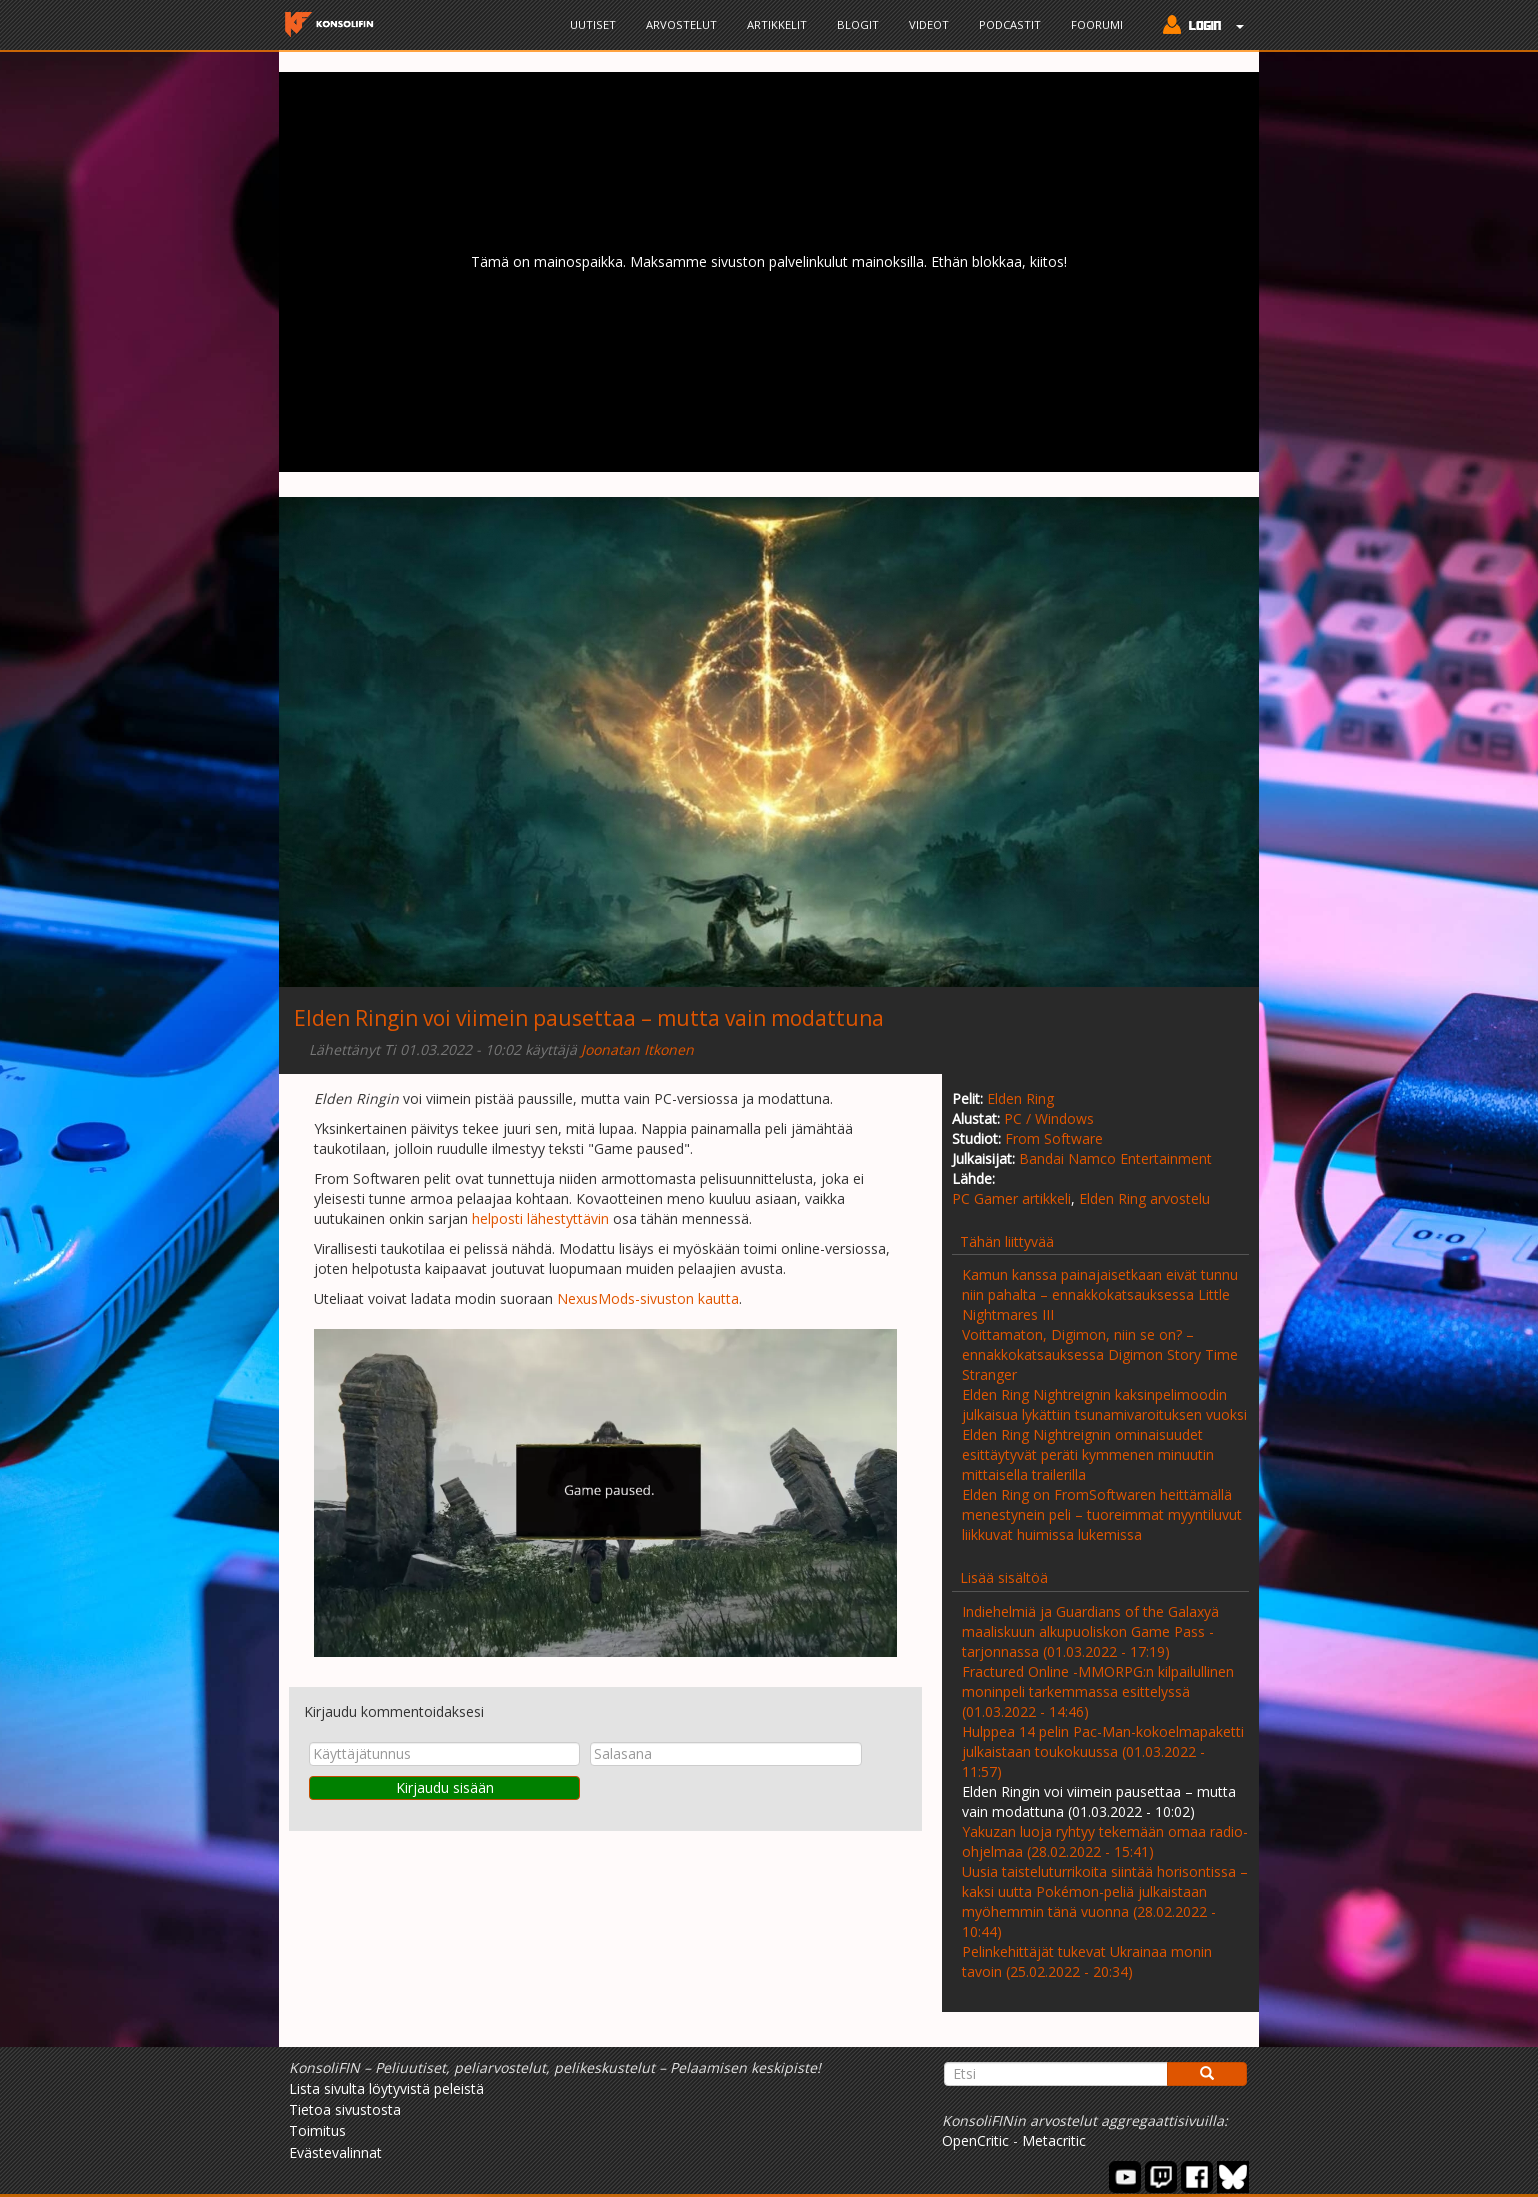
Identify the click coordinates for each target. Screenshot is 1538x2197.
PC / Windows (1049, 1118)
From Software (1054, 1138)
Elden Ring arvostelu (1144, 1198)
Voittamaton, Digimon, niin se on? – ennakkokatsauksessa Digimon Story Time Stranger (1100, 1354)
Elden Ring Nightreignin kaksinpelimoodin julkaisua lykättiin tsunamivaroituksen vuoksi (1104, 1404)
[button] (1198, 27)
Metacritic (1054, 2140)
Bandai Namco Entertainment (1115, 1158)
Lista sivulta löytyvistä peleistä (386, 2088)
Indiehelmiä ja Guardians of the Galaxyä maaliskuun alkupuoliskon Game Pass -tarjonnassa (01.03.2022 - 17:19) (1090, 1631)
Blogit (858, 24)
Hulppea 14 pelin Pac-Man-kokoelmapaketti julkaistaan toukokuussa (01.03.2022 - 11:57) (1103, 1751)
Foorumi (1097, 24)
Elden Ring (1020, 1098)
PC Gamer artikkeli (1011, 1198)
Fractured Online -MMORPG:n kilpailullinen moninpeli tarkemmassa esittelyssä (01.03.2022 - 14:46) (1098, 1691)
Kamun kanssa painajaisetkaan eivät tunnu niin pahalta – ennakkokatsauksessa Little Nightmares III (1100, 1294)
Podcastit (1010, 24)
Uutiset (593, 24)
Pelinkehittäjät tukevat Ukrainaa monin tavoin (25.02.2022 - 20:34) (1087, 1961)
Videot (929, 24)
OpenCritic (975, 2140)
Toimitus (317, 2130)
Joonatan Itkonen (637, 1049)
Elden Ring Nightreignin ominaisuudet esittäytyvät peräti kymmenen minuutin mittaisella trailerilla (1088, 1454)
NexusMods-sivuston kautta (648, 1298)
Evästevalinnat (335, 2152)
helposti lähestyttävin (540, 1218)
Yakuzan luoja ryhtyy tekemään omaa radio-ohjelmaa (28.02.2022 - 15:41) (1105, 1841)
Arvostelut (681, 24)
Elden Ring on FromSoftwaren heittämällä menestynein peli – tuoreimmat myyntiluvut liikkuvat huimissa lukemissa (1102, 1514)
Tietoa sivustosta (345, 2109)
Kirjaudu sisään (445, 1787)
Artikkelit (777, 24)
